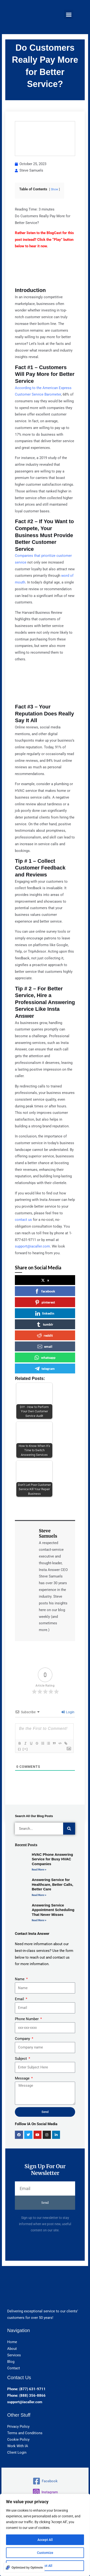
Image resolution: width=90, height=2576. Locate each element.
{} (19, 1749)
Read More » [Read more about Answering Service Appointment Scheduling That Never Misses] (39, 1920)
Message (22, 2078)
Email (20, 1999)
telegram (45, 1368)
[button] (68, 14)
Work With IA (17, 2446)
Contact (13, 2368)
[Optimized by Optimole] (24, 2567)
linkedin (44, 1313)
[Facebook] (45, 2481)
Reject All (45, 2566)
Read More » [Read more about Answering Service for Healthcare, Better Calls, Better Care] (39, 1895)
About (12, 2348)
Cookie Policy (18, 2439)
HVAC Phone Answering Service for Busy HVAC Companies (52, 1859)
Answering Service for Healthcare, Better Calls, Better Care (52, 1884)
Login (67, 1712)
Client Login (16, 2452)
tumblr (44, 1324)
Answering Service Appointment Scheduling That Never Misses (53, 1910)
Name (20, 1979)
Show (54, 189)
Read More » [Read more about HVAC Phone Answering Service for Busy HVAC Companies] (39, 1869)
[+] (25, 1749)
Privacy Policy (18, 2426)
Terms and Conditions (24, 2433)
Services (14, 2355)
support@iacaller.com (32, 1246)
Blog (10, 2361)
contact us (23, 1219)
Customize (45, 2553)
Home (12, 2342)
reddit (45, 1335)
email (44, 1346)
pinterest (45, 1302)
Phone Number (27, 2019)
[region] (45, 2535)
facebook (45, 1291)
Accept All (45, 2540)
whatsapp (44, 1357)
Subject (21, 2058)
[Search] (69, 1829)
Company (23, 2038)
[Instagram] (45, 2492)
